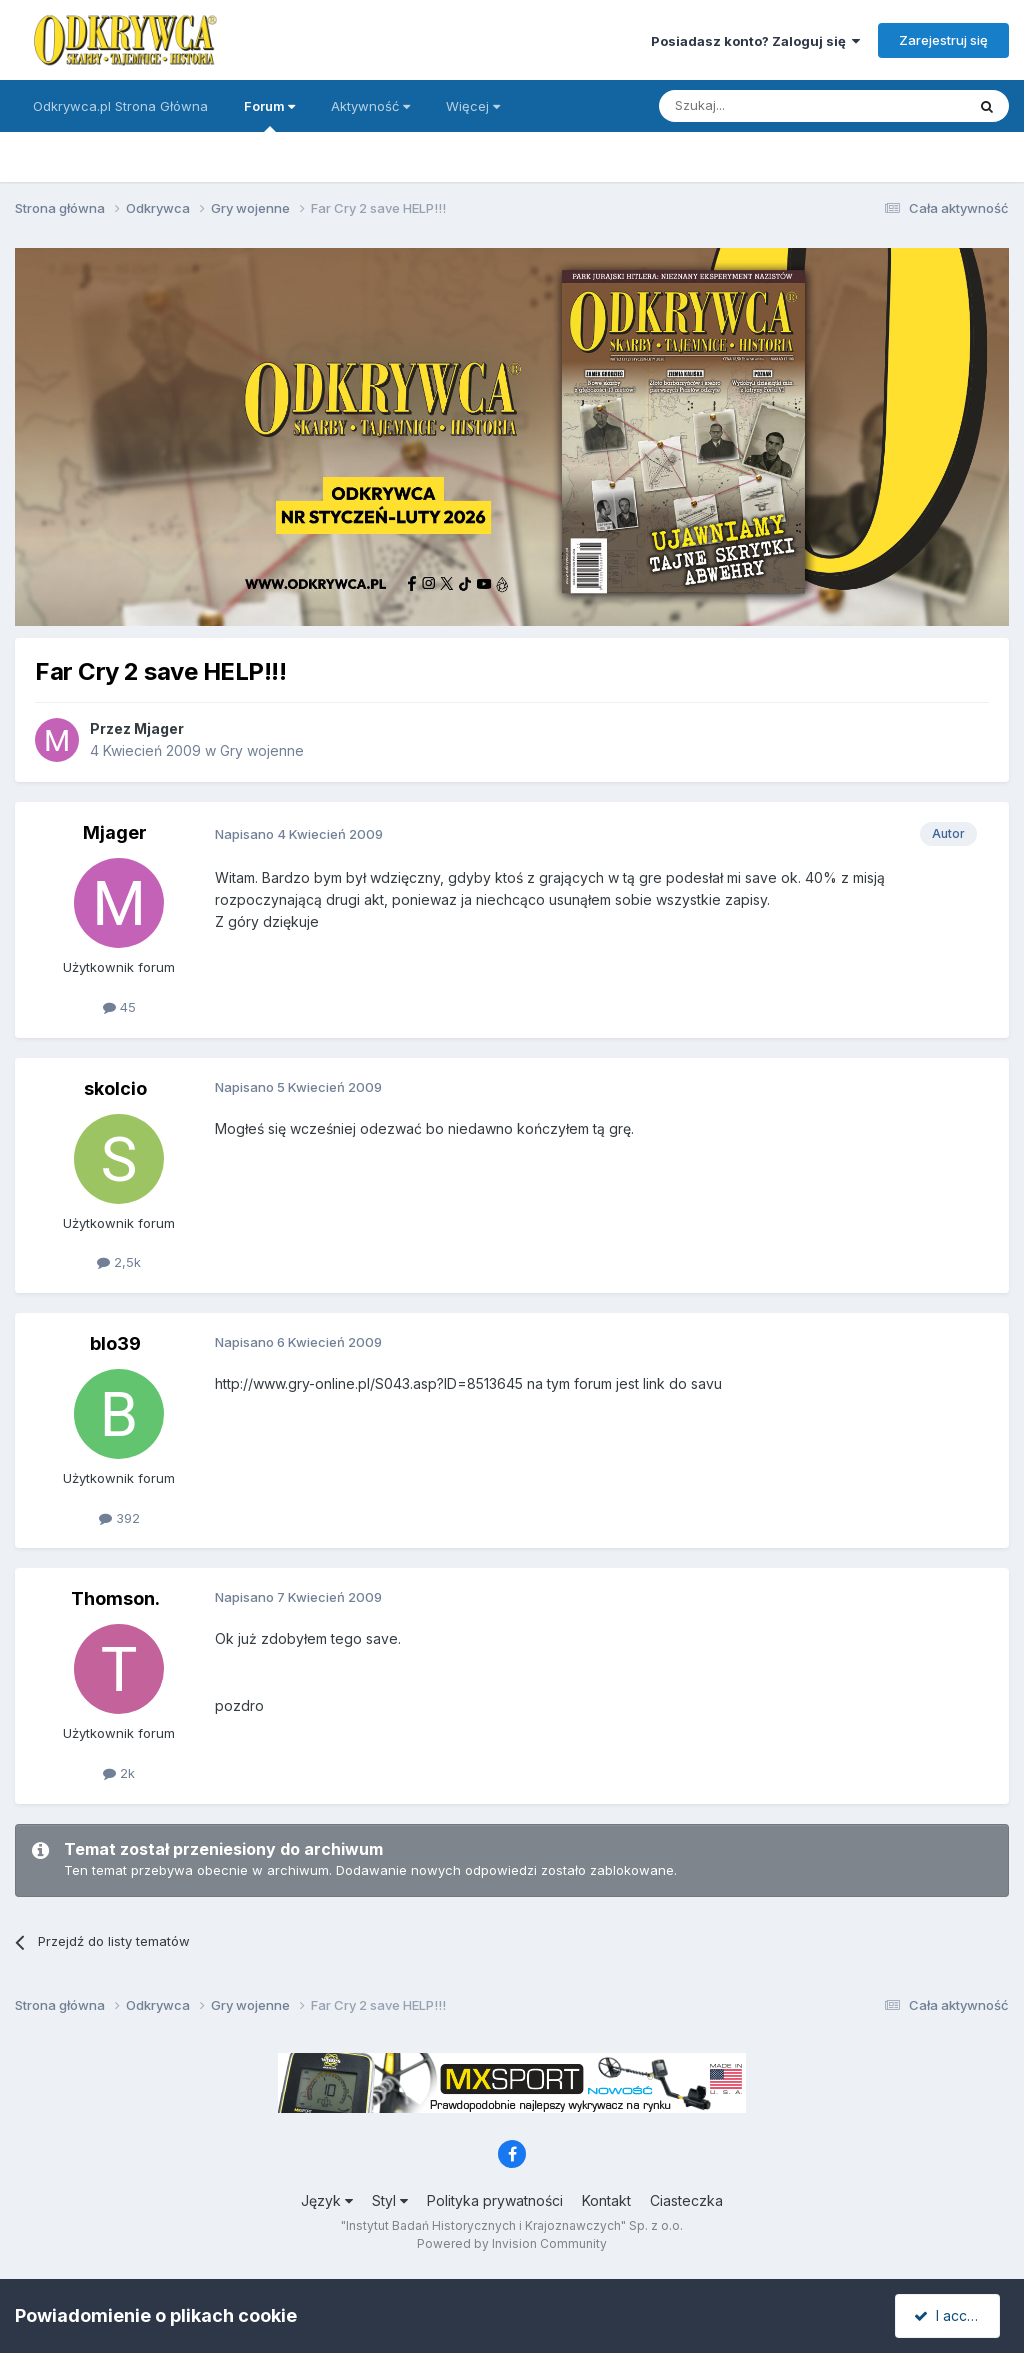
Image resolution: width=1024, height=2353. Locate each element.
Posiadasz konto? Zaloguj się (755, 41)
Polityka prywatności (495, 2200)
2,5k (119, 1262)
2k (119, 1773)
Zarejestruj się (943, 40)
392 (119, 1518)
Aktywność (370, 106)
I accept (950, 2315)
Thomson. (115, 1598)
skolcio (115, 1088)
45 (119, 1007)
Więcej (473, 106)
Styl (390, 2200)
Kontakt (606, 2200)
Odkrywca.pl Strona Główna (120, 106)
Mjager (159, 728)
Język (327, 2200)
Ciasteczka (686, 2200)
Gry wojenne (262, 750)
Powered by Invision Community (512, 2243)
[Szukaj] (762, 106)
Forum (269, 115)
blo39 (115, 1343)
